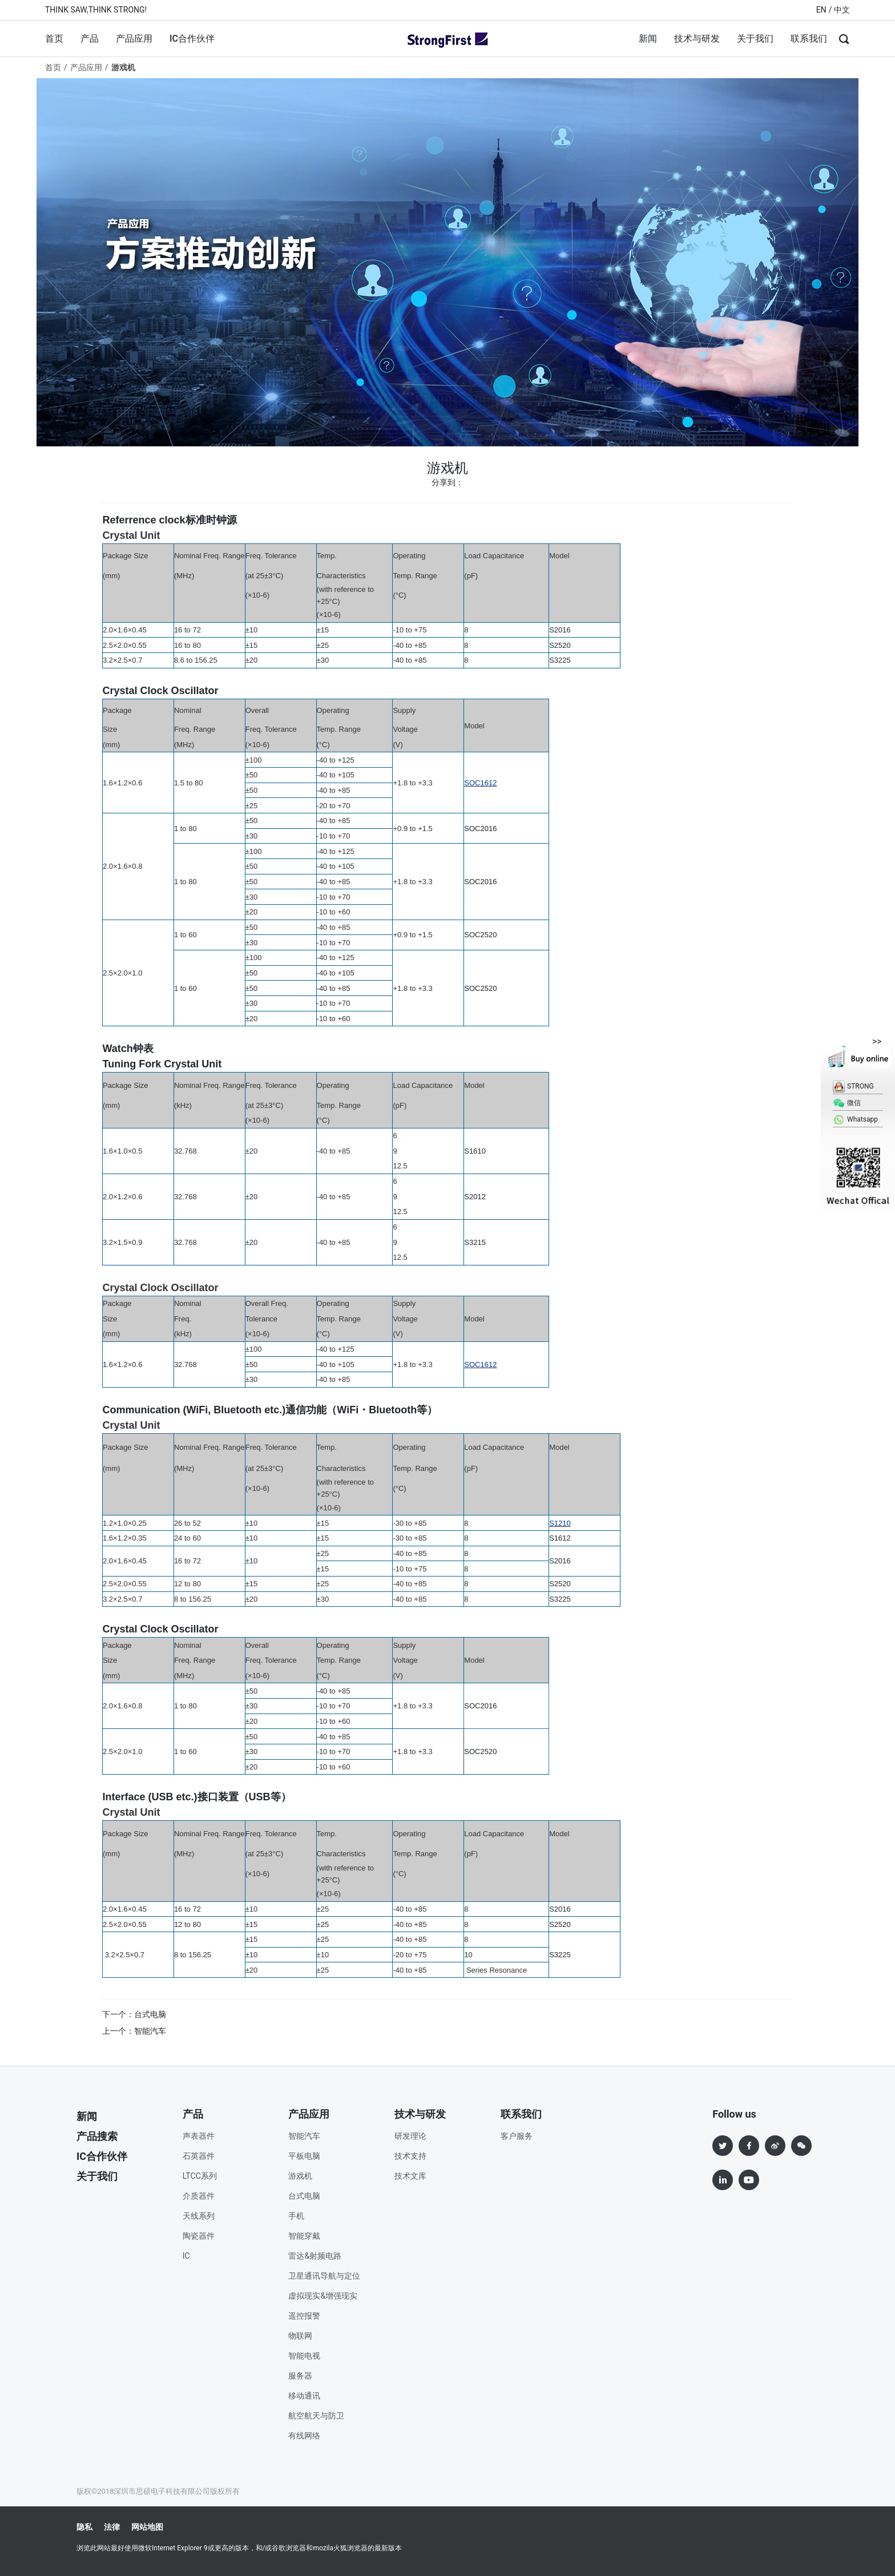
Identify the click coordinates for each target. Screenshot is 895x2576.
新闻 (648, 38)
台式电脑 (304, 2195)
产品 (89, 38)
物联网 (300, 2335)
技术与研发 (697, 38)
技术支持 (410, 2155)
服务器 (300, 2375)
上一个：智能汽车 (134, 2030)
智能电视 (304, 2355)
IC (186, 2255)
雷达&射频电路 (314, 2255)
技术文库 (410, 2175)
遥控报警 (304, 2315)
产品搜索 (97, 2136)
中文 (842, 9)
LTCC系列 (200, 2175)
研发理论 (410, 2135)
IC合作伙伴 (192, 38)
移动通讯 (304, 2395)
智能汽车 (304, 2135)
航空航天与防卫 (316, 2415)
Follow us (734, 2114)
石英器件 (199, 2155)
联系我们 (809, 38)
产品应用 (134, 38)
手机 (296, 2215)
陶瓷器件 (199, 2235)
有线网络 (304, 2435)
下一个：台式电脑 (134, 2014)
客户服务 (517, 2135)
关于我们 (755, 38)
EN (821, 9)
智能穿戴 (304, 2235)
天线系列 (199, 2215)
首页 (54, 38)
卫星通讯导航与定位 (324, 2275)
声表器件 (199, 2135)
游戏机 (300, 2175)
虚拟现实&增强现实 (322, 2295)
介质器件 (199, 2195)
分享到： (447, 482)
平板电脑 (304, 2155)
